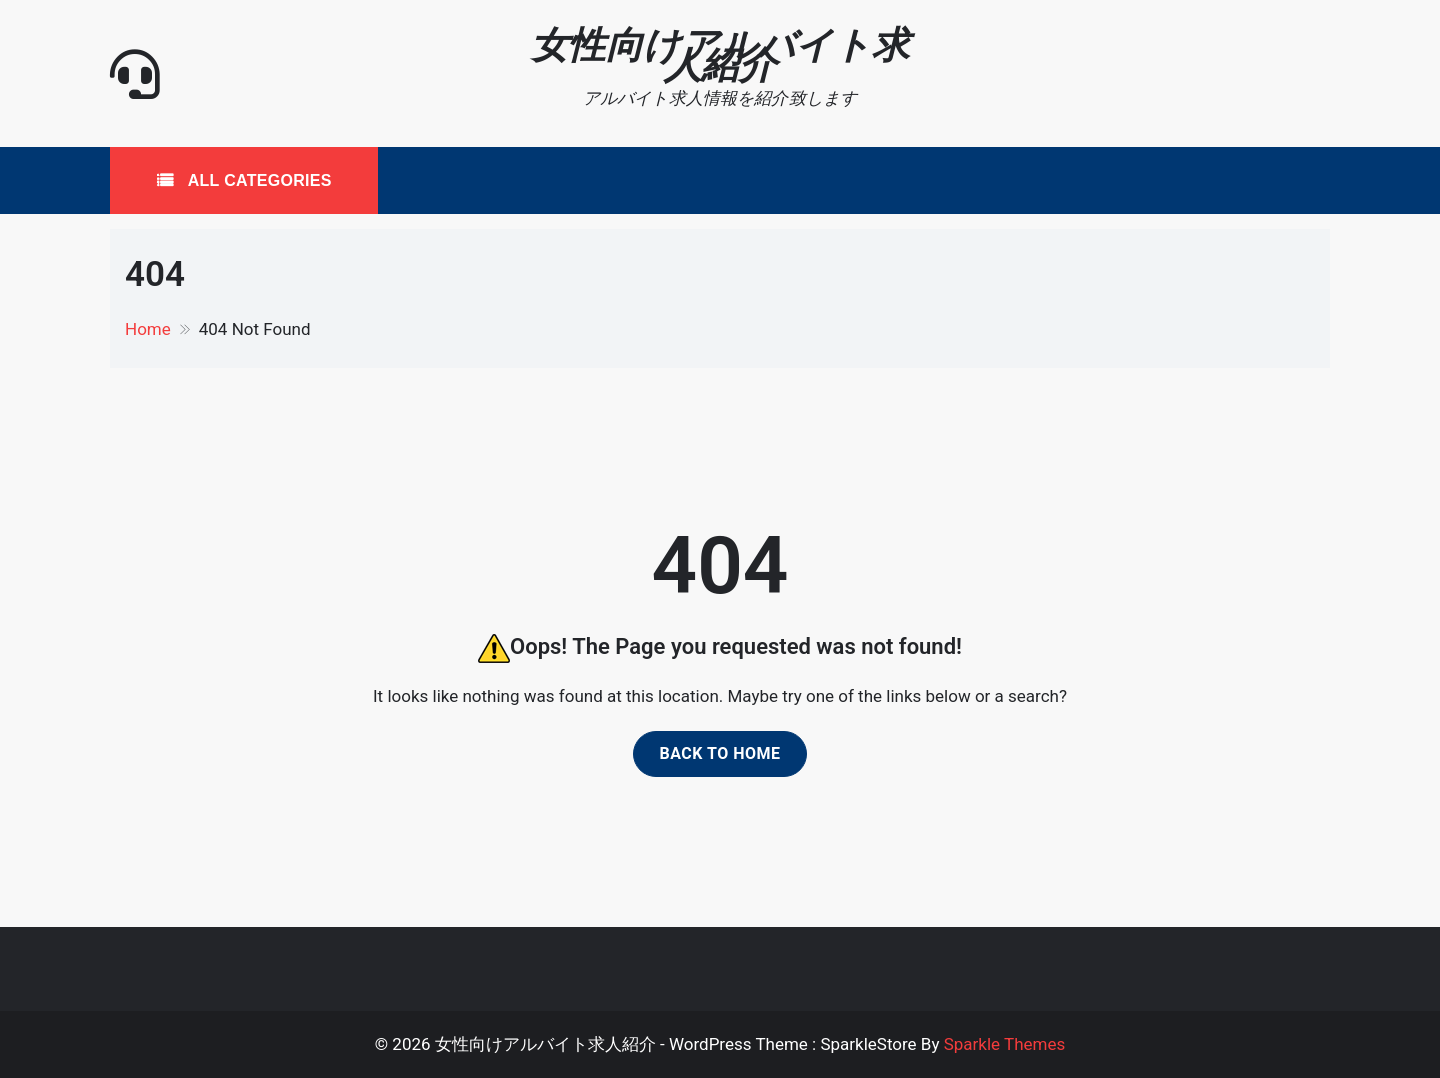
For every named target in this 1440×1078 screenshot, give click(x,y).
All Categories (257, 180)
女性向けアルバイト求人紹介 (720, 55)
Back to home (719, 753)
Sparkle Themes (1005, 1044)
